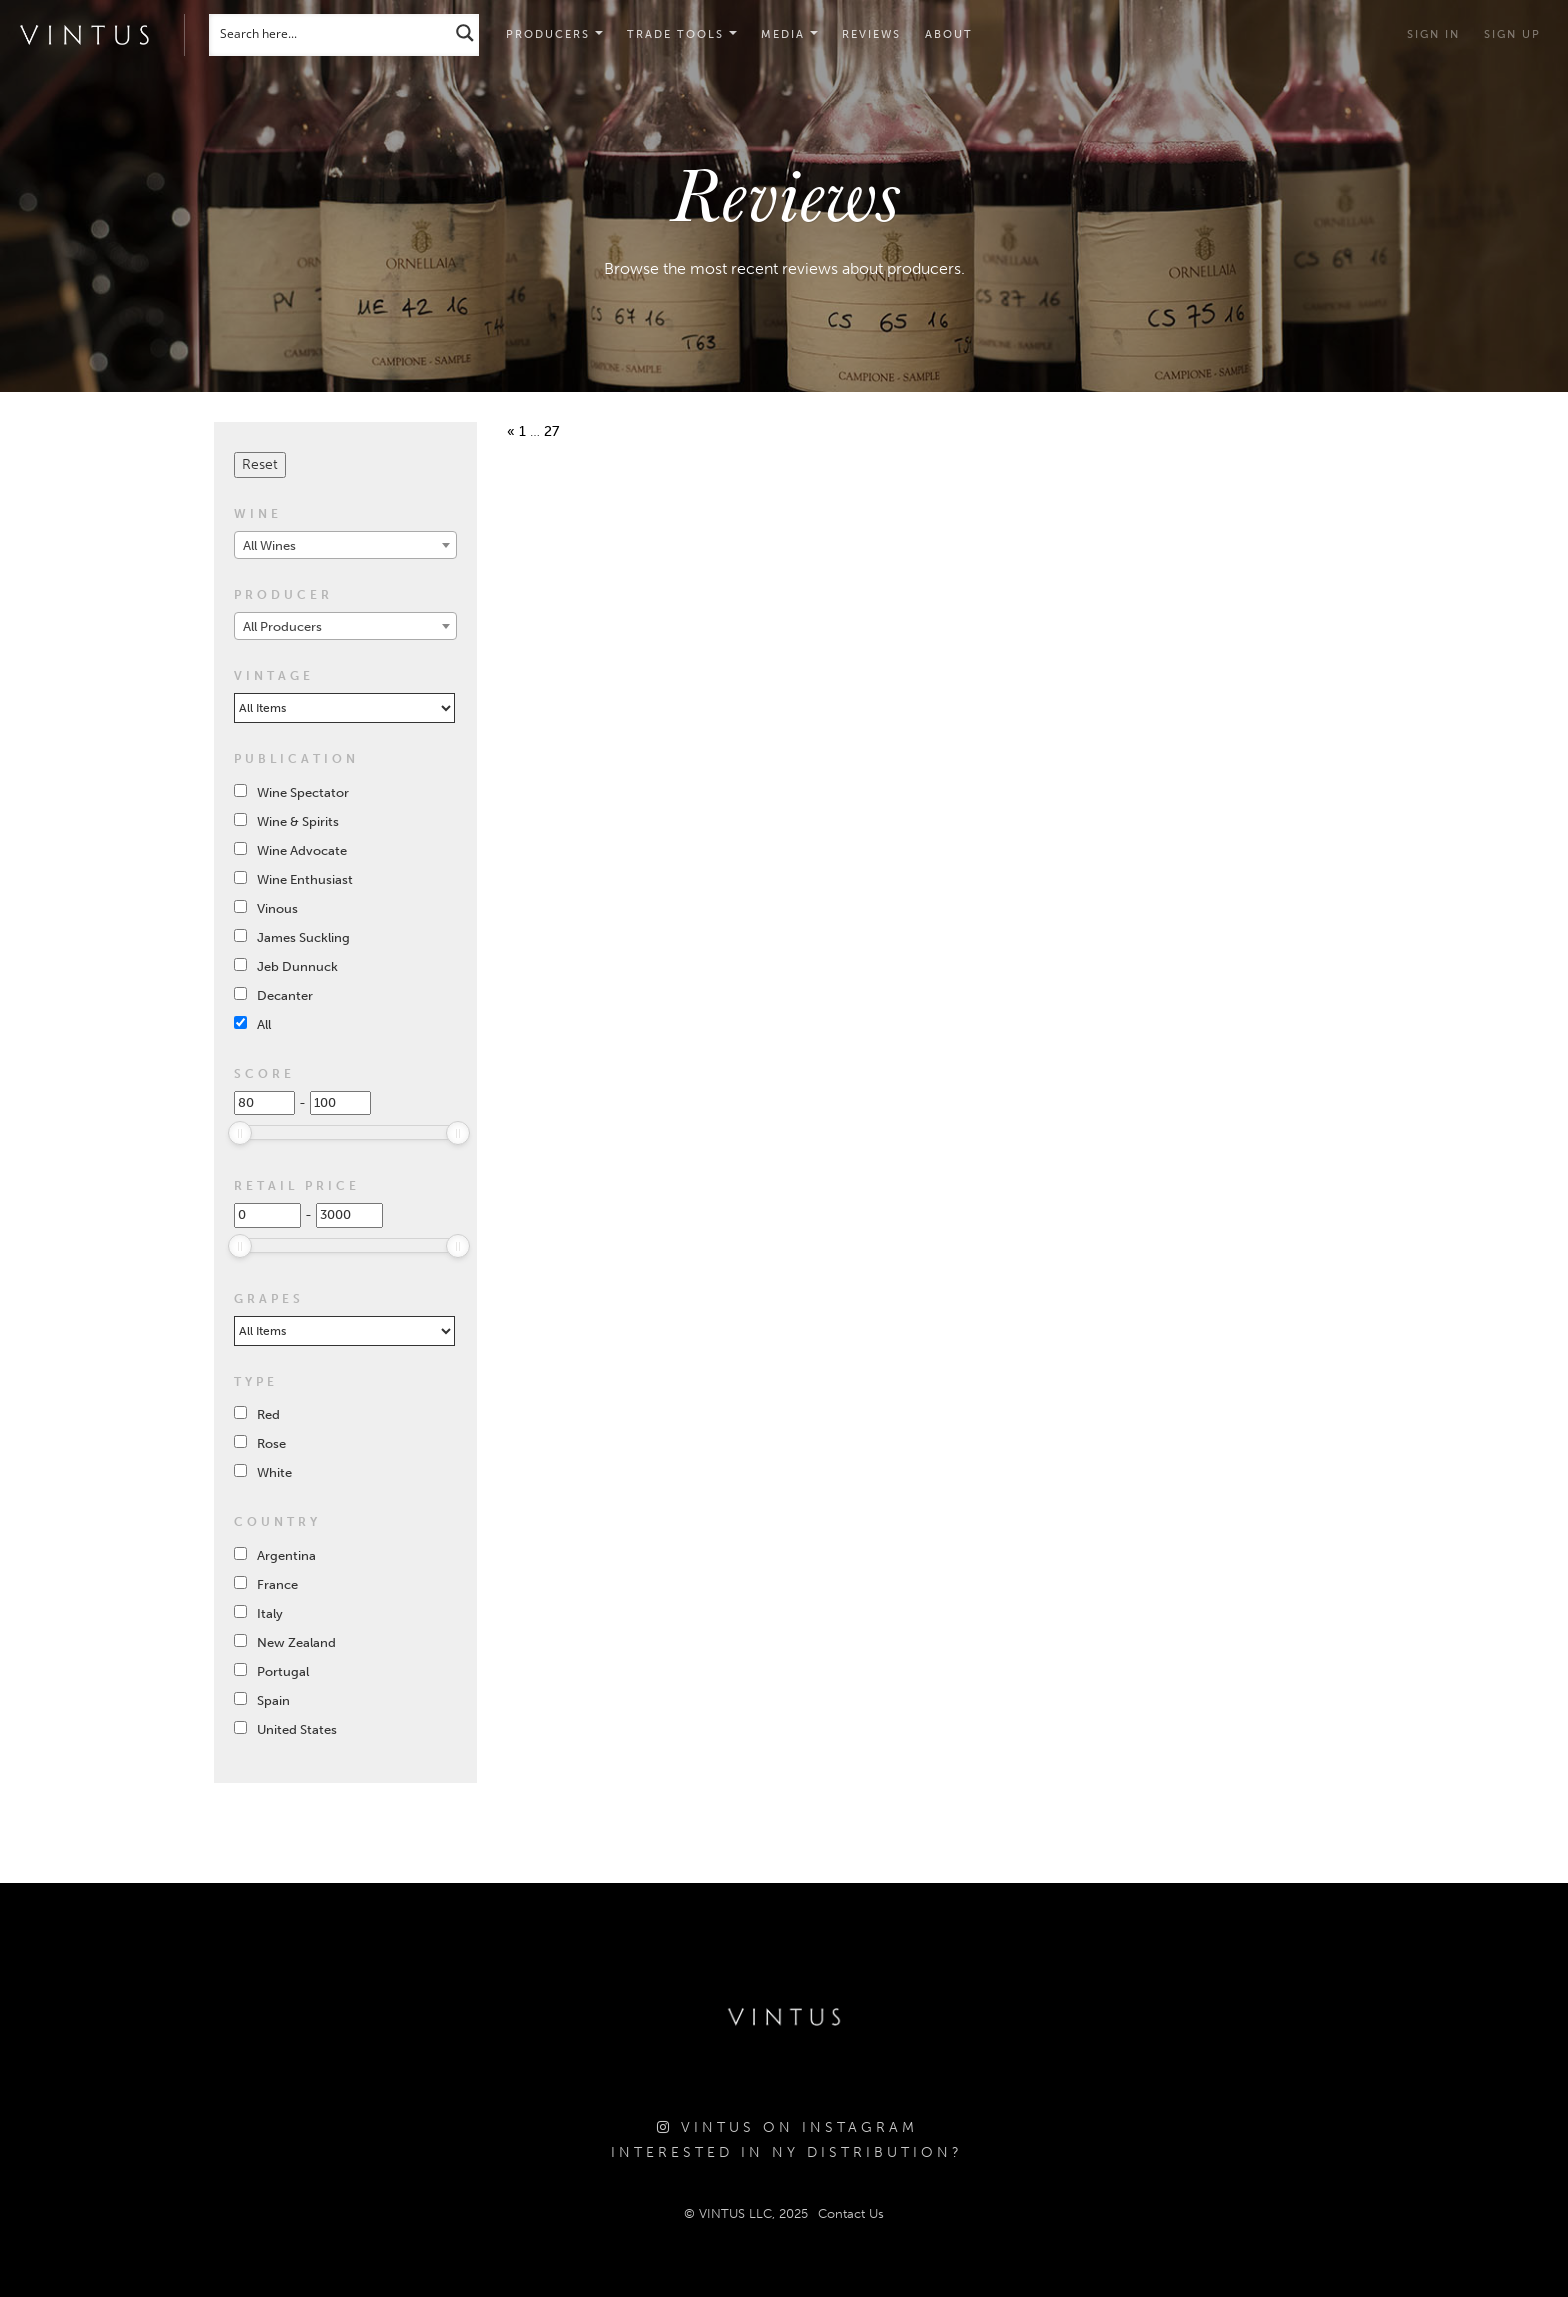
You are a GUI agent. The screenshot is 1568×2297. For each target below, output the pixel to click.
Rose (271, 1443)
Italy (270, 1613)
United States (297, 1729)
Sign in (1433, 34)
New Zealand (296, 1642)
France (277, 1584)
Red (268, 1414)
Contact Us (851, 2213)
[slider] (240, 1133)
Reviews (871, 34)
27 (551, 431)
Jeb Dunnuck (297, 966)
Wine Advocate (302, 850)
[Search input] (331, 32)
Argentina (286, 1555)
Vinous (277, 908)
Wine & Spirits (298, 821)
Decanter (285, 995)
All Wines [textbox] (269, 545)
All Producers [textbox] (282, 626)
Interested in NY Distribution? (787, 2152)
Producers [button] (554, 34)
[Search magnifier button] (465, 32)
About (949, 34)
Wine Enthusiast (305, 879)
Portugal (283, 1671)
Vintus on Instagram (787, 2127)
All (264, 1024)
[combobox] (345, 545)
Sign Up (1512, 34)
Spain (273, 1700)
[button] (682, 35)
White (274, 1472)
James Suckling (303, 937)
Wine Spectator (303, 792)
